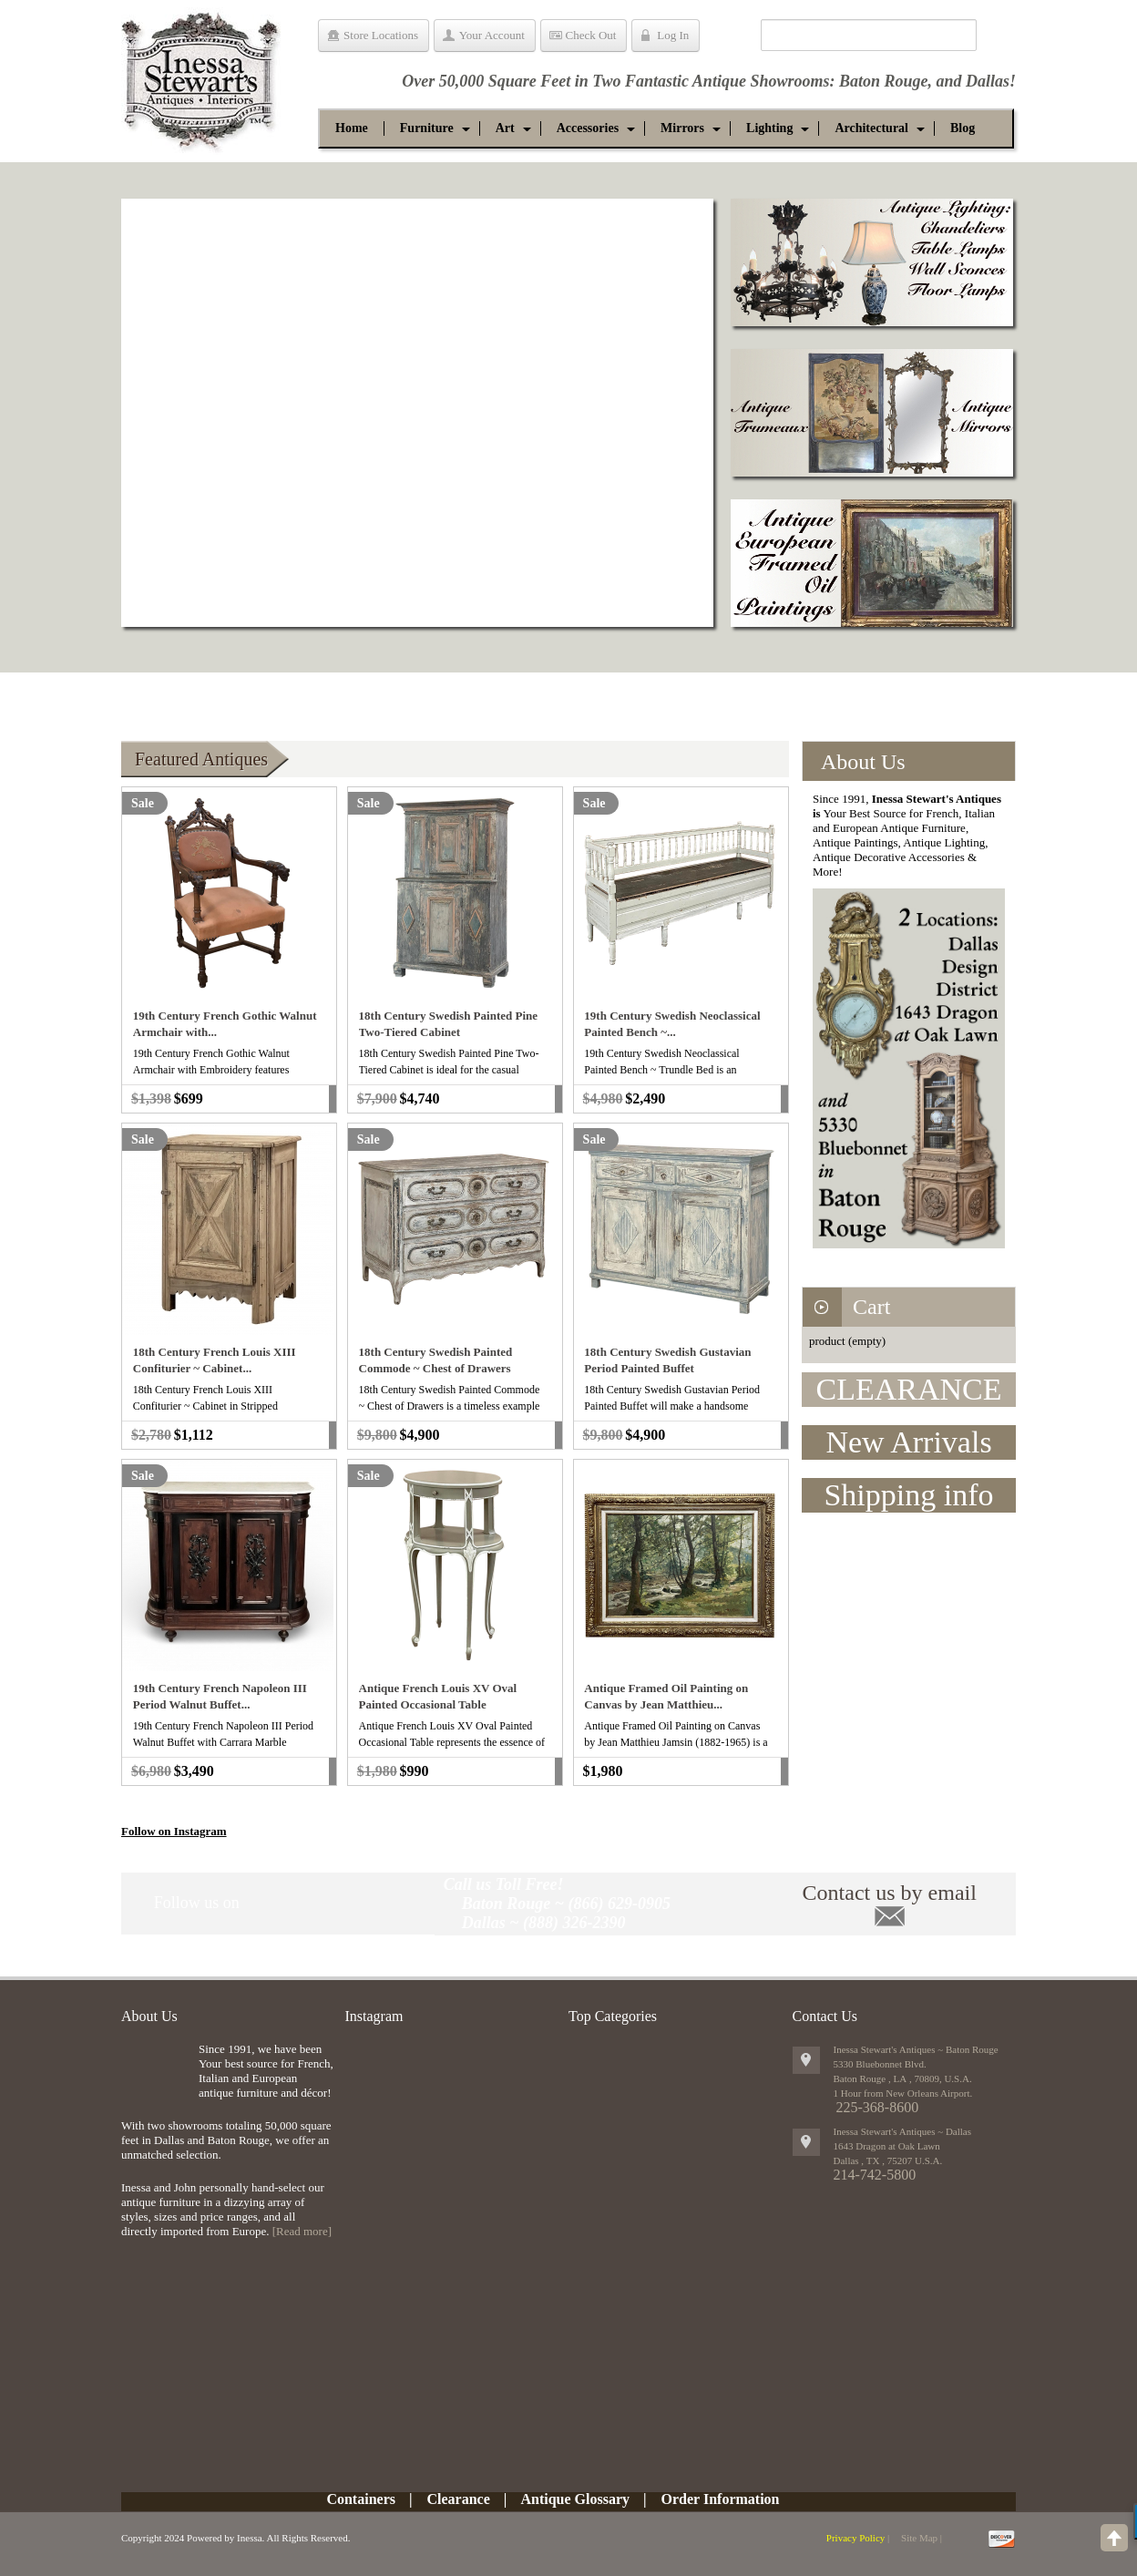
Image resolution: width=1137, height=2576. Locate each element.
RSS (402, 1902)
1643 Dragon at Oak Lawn (887, 2145)
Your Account (492, 35)
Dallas (987, 81)
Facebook (298, 1902)
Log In (673, 35)
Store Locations (380, 35)
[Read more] (302, 2231)
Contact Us (825, 2016)
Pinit (265, 1902)
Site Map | (921, 2537)
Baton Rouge (883, 81)
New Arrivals (908, 1442)
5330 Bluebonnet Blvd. (880, 2063)
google (368, 1902)
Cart (871, 1307)
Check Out (591, 35)
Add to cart (332, 1099)
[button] (427, 128)
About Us (149, 2016)
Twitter (333, 1902)
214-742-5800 (875, 2174)
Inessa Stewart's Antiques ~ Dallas (903, 2131)
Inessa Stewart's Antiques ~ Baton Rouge (916, 2049)
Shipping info (908, 1495)
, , (888, 2160)
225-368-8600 (877, 2107)
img (155, 2071)
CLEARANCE (909, 1389)
